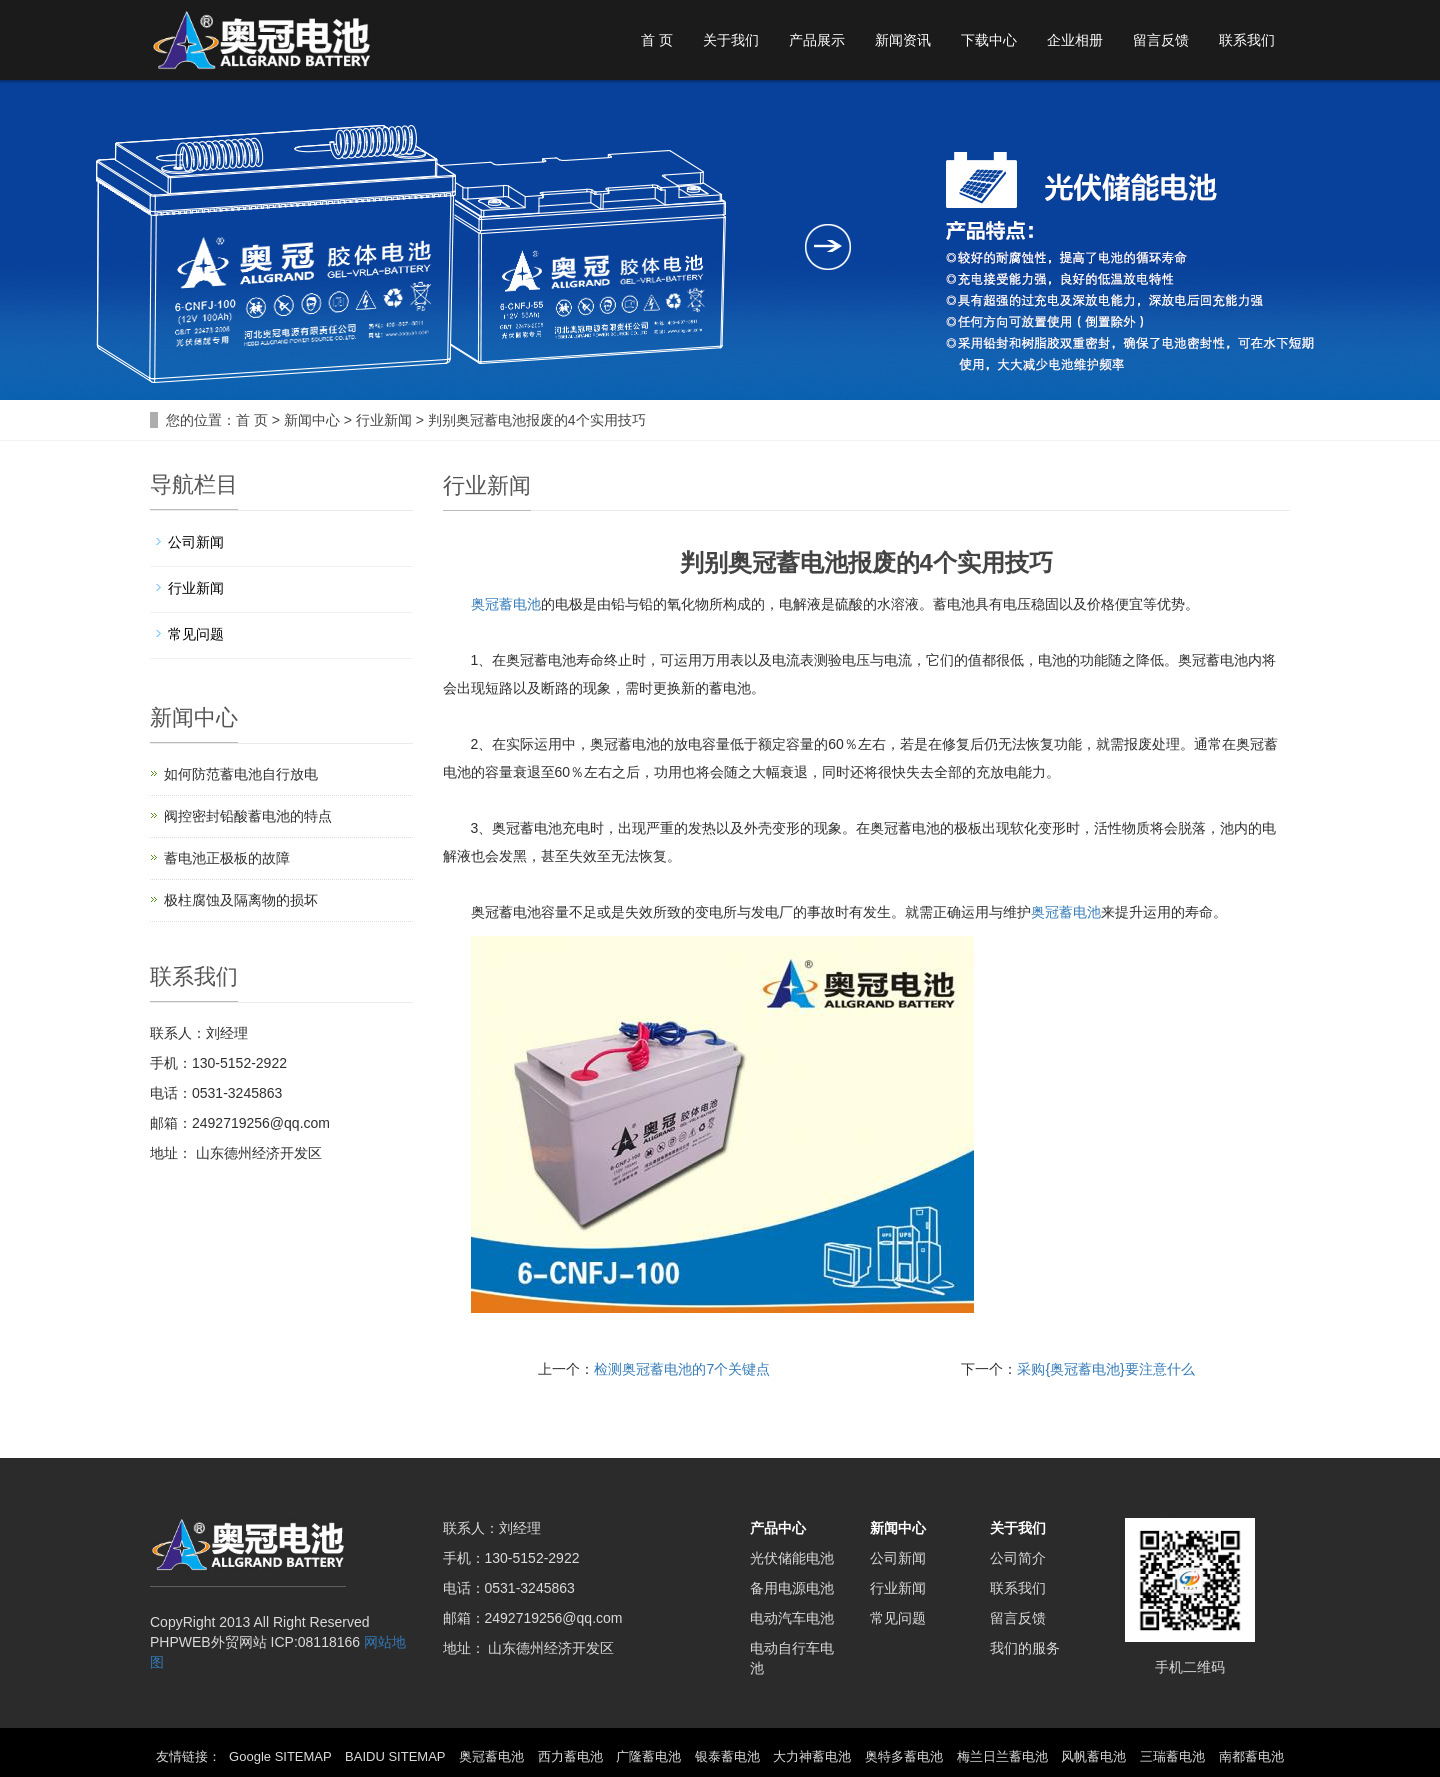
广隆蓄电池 (648, 1756)
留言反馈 (1161, 40)
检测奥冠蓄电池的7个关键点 (682, 1369)
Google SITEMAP (280, 1756)
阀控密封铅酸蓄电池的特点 (248, 816)
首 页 (657, 40)
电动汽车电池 (792, 1618)
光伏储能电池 (792, 1558)
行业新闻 (384, 420)
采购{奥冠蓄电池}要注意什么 (1105, 1369)
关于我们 (731, 40)
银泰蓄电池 (727, 1756)
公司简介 (1018, 1558)
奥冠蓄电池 (506, 604)
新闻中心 (312, 420)
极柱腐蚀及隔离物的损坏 (241, 900)
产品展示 (817, 40)
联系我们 (1247, 40)
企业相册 (1075, 40)
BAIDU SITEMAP (395, 1756)
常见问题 (196, 634)
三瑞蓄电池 (1172, 1756)
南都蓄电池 (1251, 1756)
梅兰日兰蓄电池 (1002, 1756)
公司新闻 (196, 542)
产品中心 (778, 1528)
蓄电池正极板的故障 (227, 858)
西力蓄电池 (570, 1756)
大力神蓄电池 (812, 1756)
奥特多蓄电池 (904, 1756)
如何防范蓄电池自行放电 (241, 774)
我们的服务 (1025, 1648)
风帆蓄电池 (1093, 1756)
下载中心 (989, 40)
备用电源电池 (792, 1588)
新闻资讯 (903, 40)
